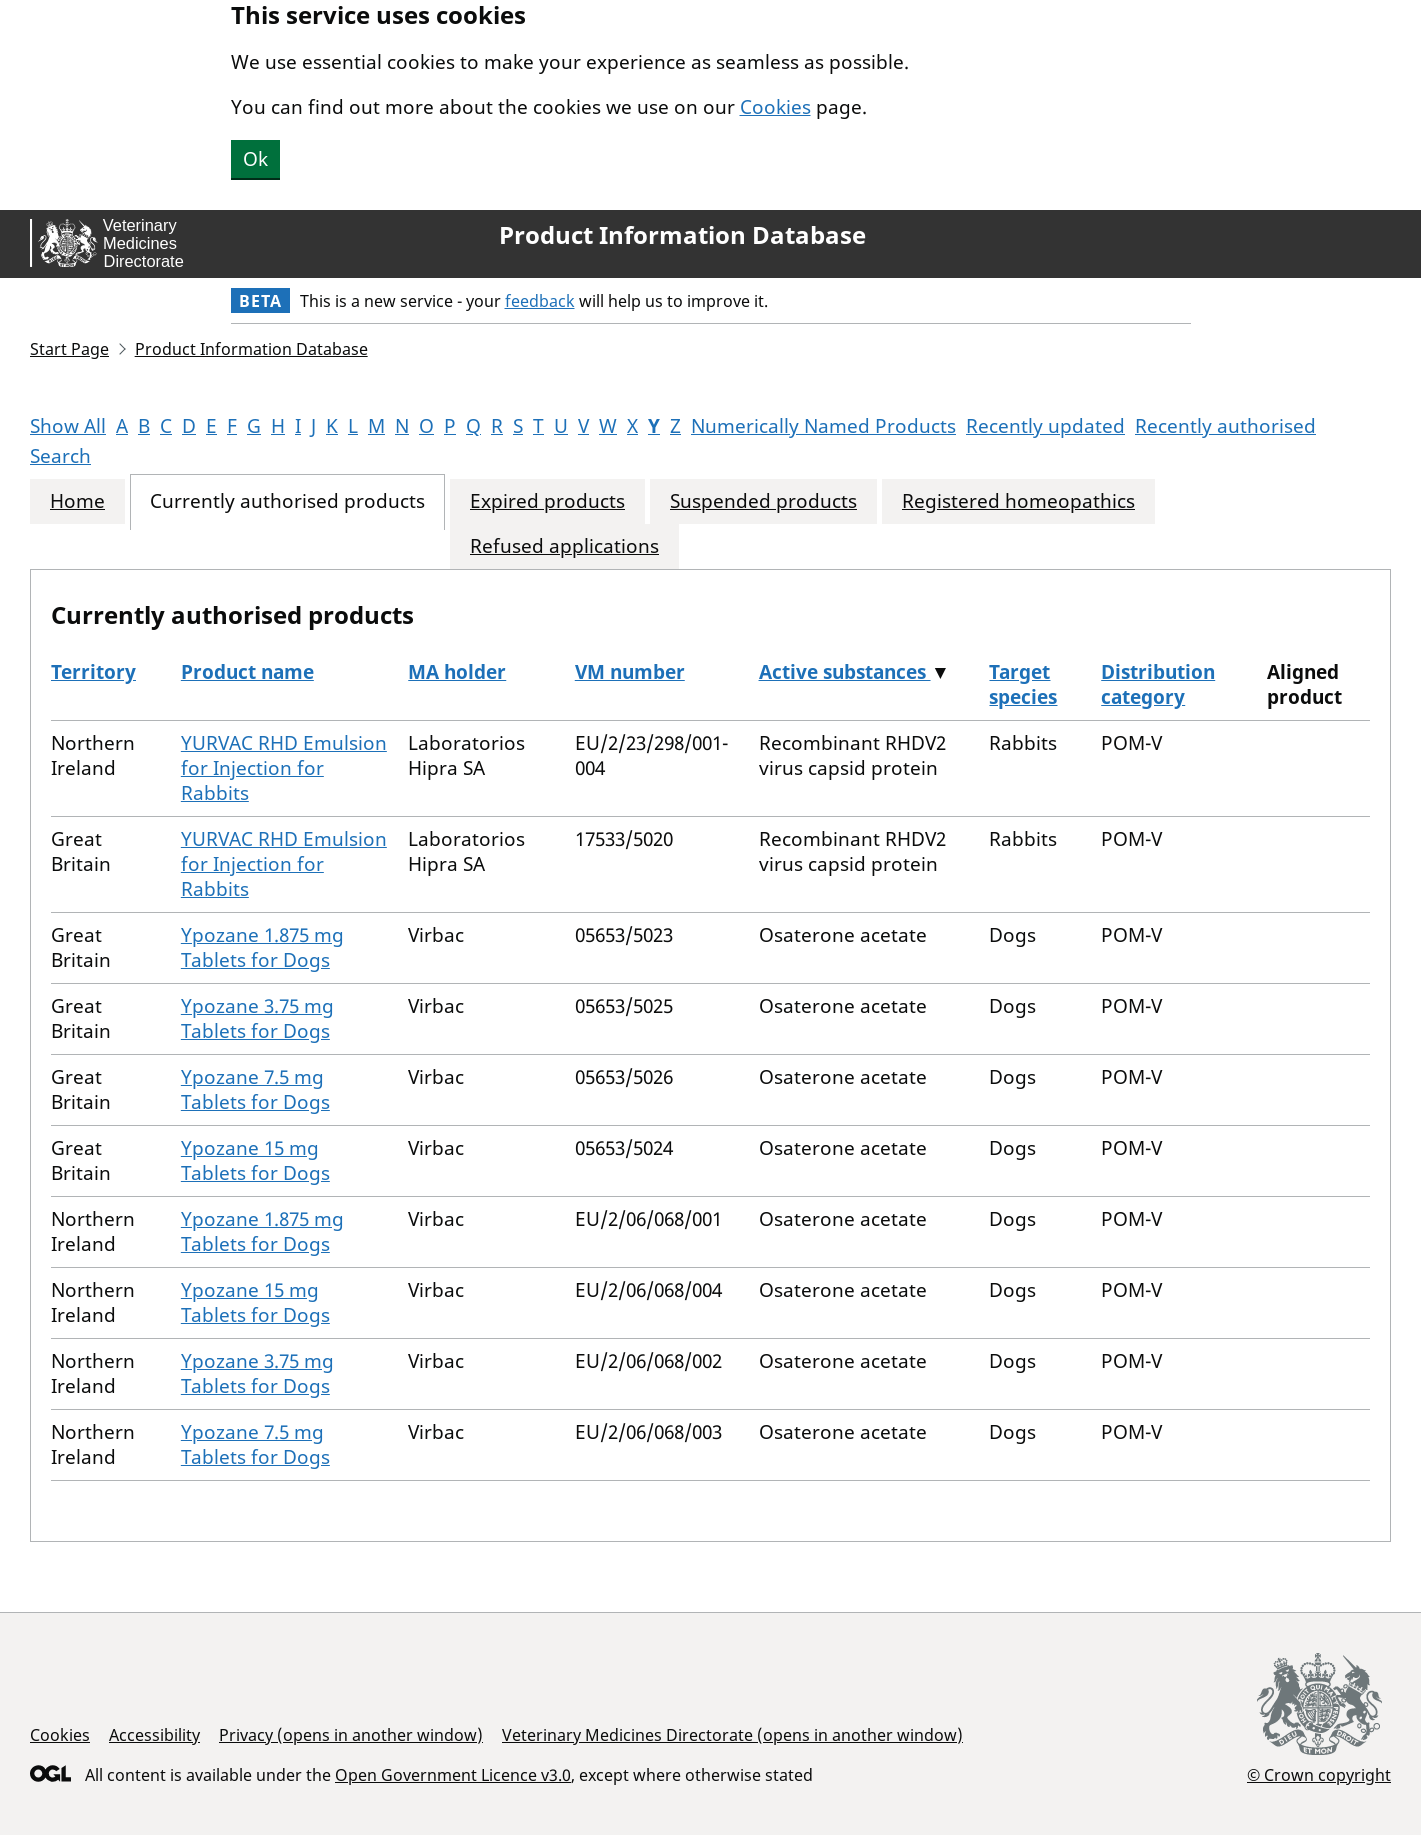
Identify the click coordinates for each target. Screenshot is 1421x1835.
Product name (247, 672)
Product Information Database (682, 235)
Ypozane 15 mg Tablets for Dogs (255, 1160)
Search (60, 456)
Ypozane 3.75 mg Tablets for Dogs (257, 1018)
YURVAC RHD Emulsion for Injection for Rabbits (284, 768)
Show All (68, 426)
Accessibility (154, 1735)
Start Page (69, 349)
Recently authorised (1225, 426)
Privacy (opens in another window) (351, 1735)
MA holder (457, 672)
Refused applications (564, 546)
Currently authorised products (287, 501)
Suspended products (763, 501)
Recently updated (1045, 426)
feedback (540, 301)
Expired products (547, 501)
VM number (630, 672)
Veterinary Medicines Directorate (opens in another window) (732, 1735)
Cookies (775, 107)
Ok (255, 159)
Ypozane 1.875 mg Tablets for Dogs (262, 947)
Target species (1023, 684)
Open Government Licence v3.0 (453, 1775)
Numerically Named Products (823, 426)
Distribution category (1158, 684)
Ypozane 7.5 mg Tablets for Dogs (255, 1089)
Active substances (845, 672)
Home (77, 501)
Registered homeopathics (1018, 501)
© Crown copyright (1319, 1774)
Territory (93, 672)
